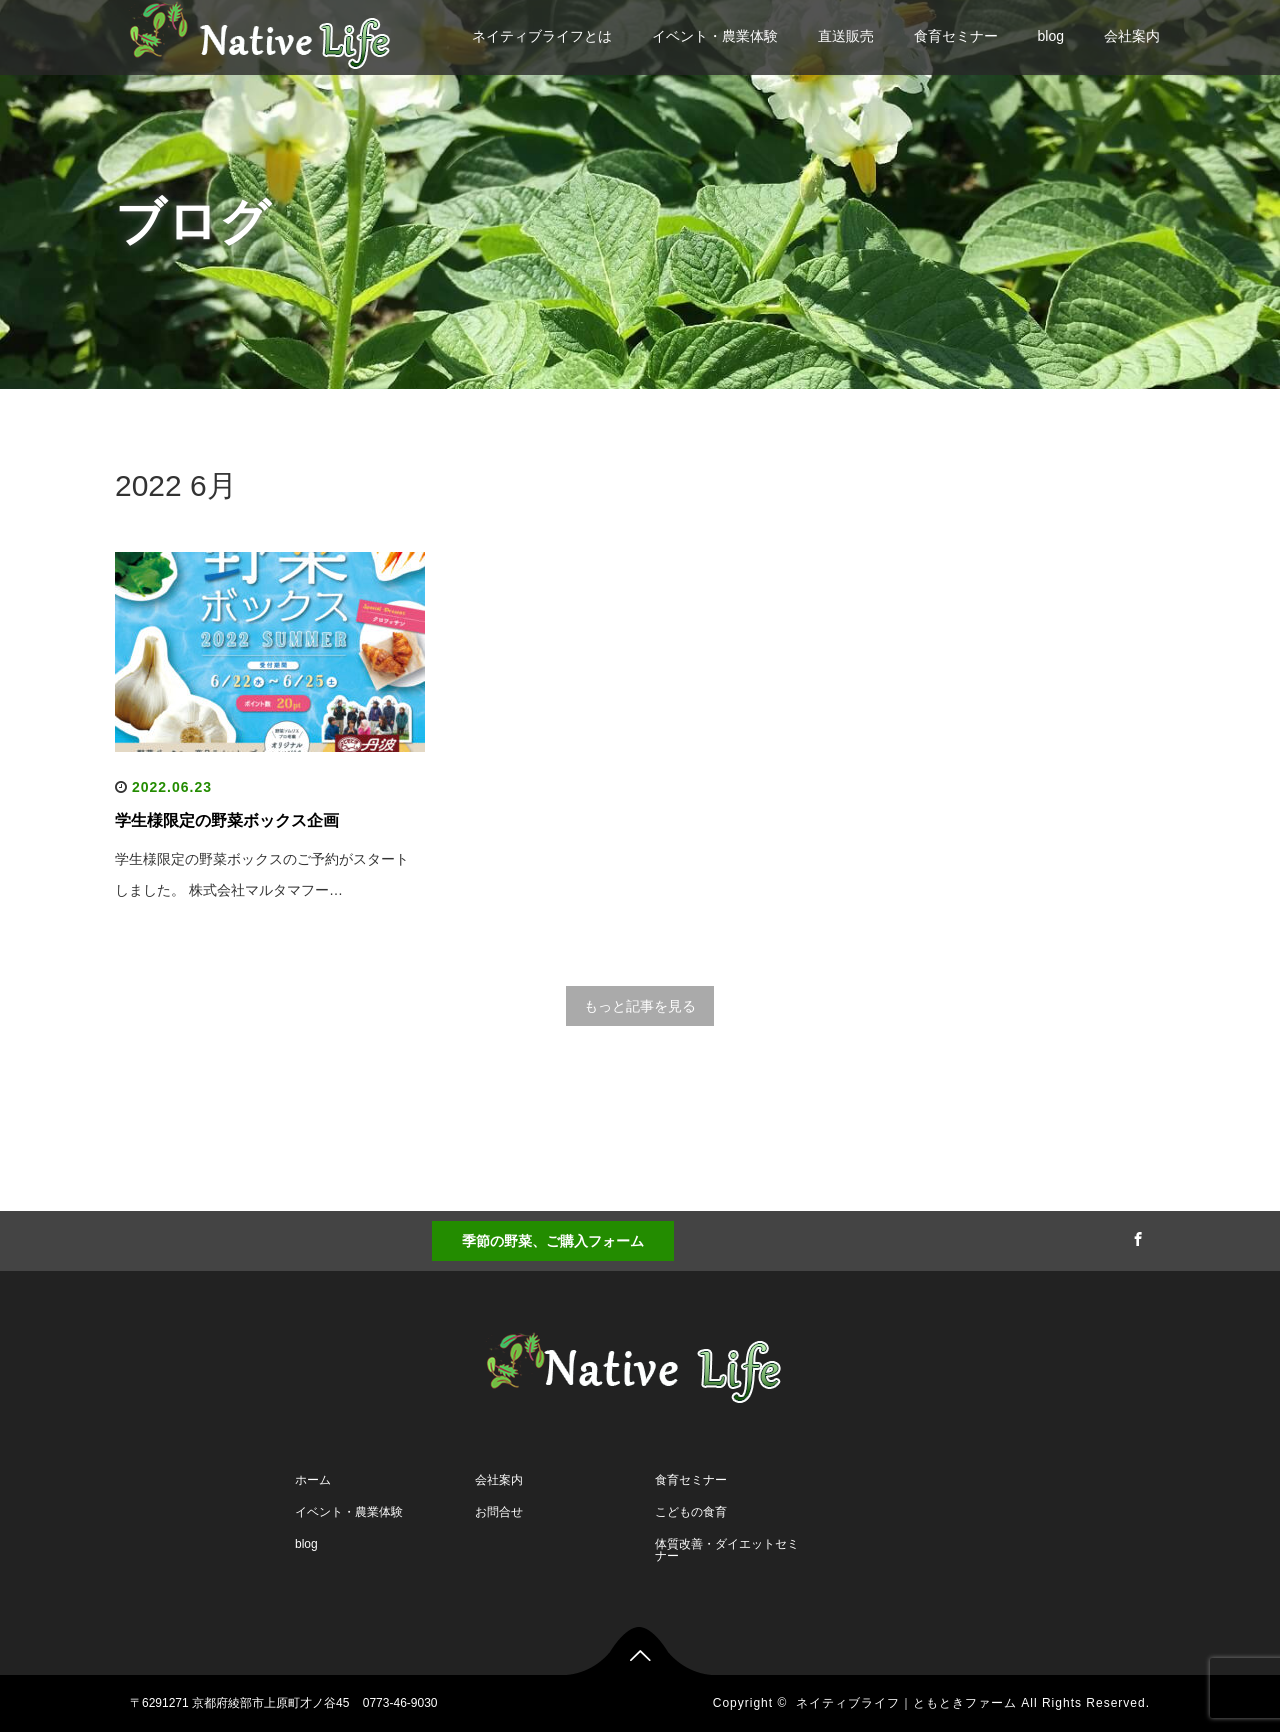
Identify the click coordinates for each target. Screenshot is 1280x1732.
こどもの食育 (691, 1512)
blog (1051, 36)
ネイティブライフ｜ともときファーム (906, 1703)
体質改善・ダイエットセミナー (727, 1550)
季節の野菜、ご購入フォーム (553, 1241)
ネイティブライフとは (542, 36)
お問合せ (499, 1512)
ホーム (313, 1480)
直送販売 (846, 36)
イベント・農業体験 (715, 36)
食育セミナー (956, 36)
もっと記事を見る (640, 1006)
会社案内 (1132, 36)
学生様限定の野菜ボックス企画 (227, 820)
